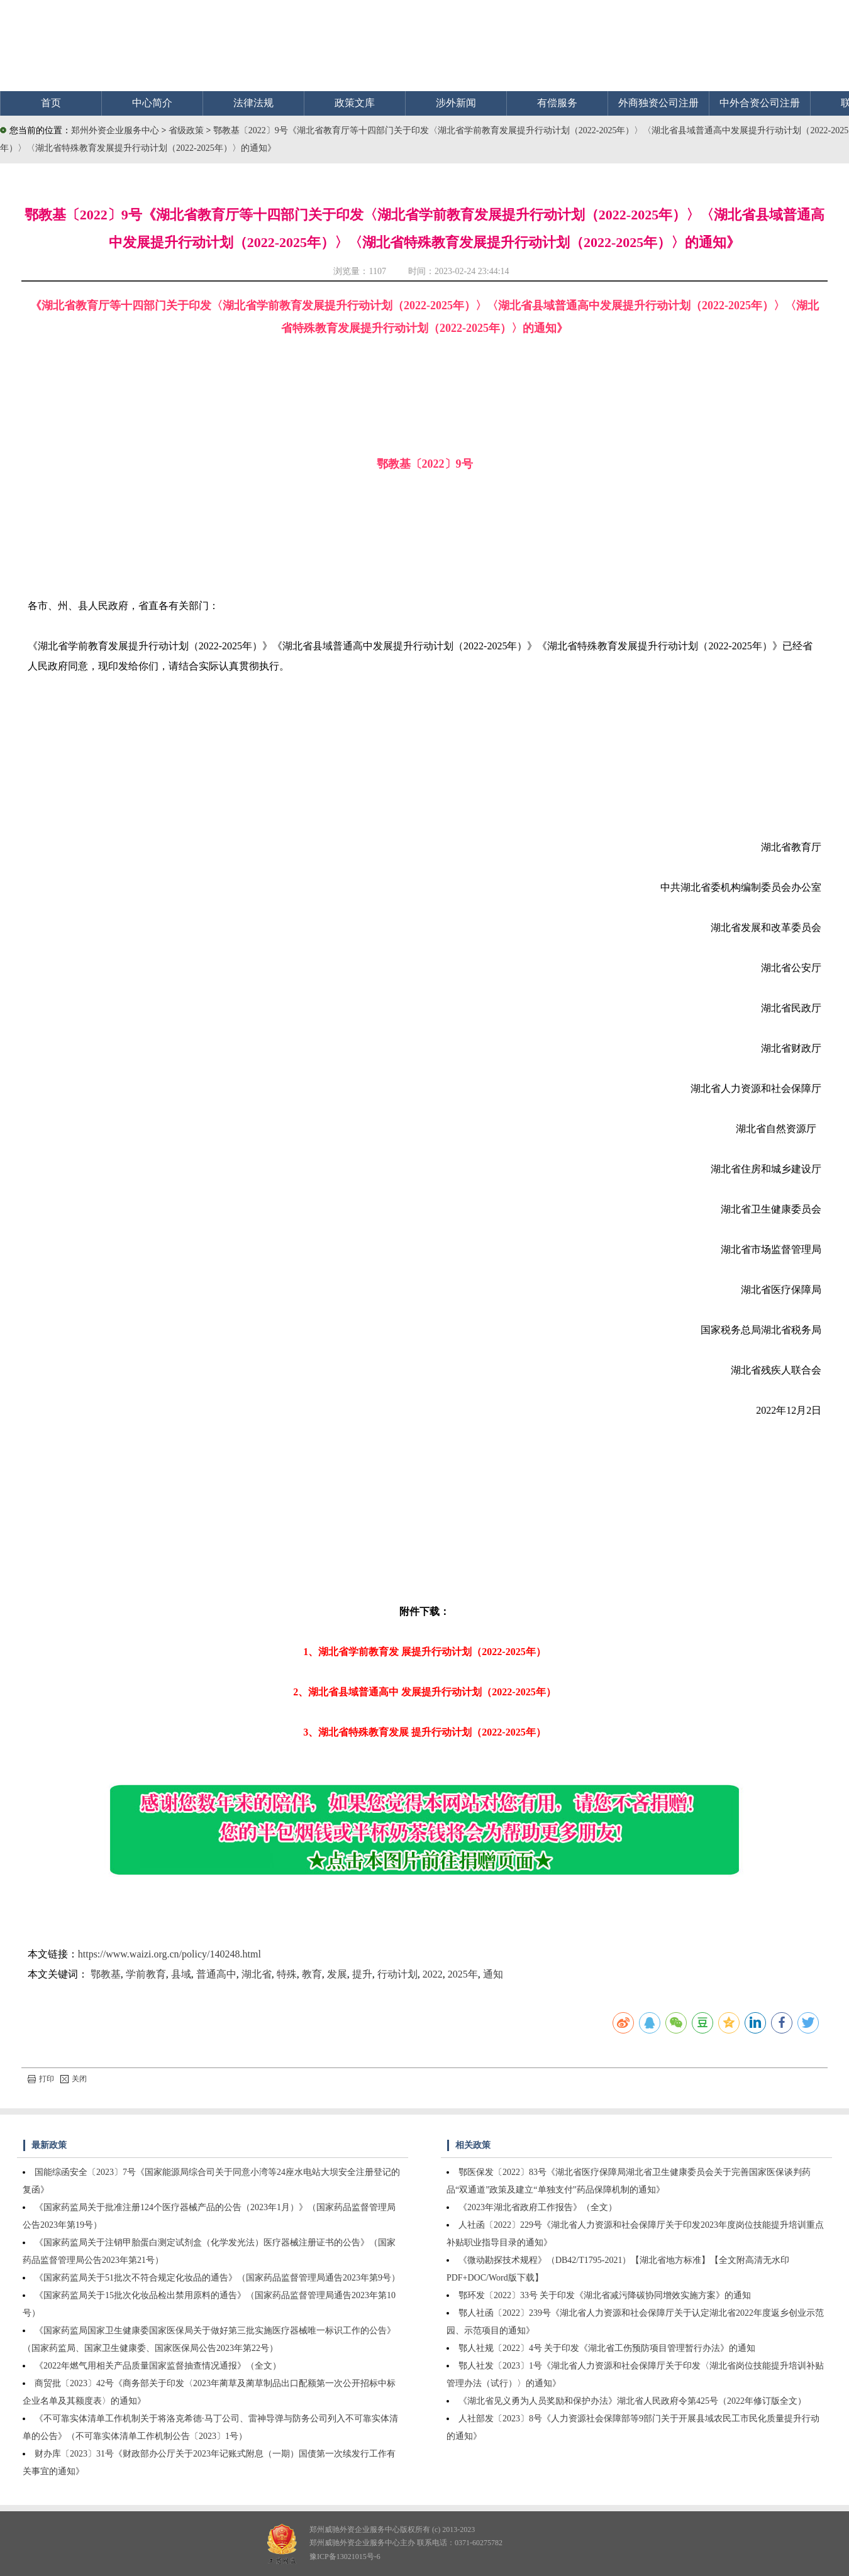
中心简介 (152, 102)
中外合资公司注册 (759, 102)
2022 (433, 1974)
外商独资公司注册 (658, 102)
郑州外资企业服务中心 (115, 130)
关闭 (73, 2078)
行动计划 (397, 1974)
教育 (312, 1974)
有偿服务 (557, 102)
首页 (51, 102)
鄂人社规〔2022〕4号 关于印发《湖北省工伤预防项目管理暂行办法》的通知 (607, 2348)
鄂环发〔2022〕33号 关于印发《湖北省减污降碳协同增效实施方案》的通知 (605, 2295)
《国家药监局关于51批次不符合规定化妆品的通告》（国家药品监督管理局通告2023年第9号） (217, 2277)
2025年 (463, 1974)
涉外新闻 (456, 102)
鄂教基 (106, 1974)
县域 (181, 1974)
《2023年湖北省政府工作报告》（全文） (537, 2207)
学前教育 (146, 1974)
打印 (41, 2078)
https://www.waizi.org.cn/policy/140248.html (169, 1954)
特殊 (287, 1974)
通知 (493, 1974)
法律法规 (253, 102)
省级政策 (187, 130)
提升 (362, 1974)
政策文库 (355, 102)
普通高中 (216, 1974)
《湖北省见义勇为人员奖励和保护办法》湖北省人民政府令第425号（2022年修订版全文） (632, 2401)
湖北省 (256, 1974)
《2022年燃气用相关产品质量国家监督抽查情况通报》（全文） (158, 2365)
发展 (337, 1974)
